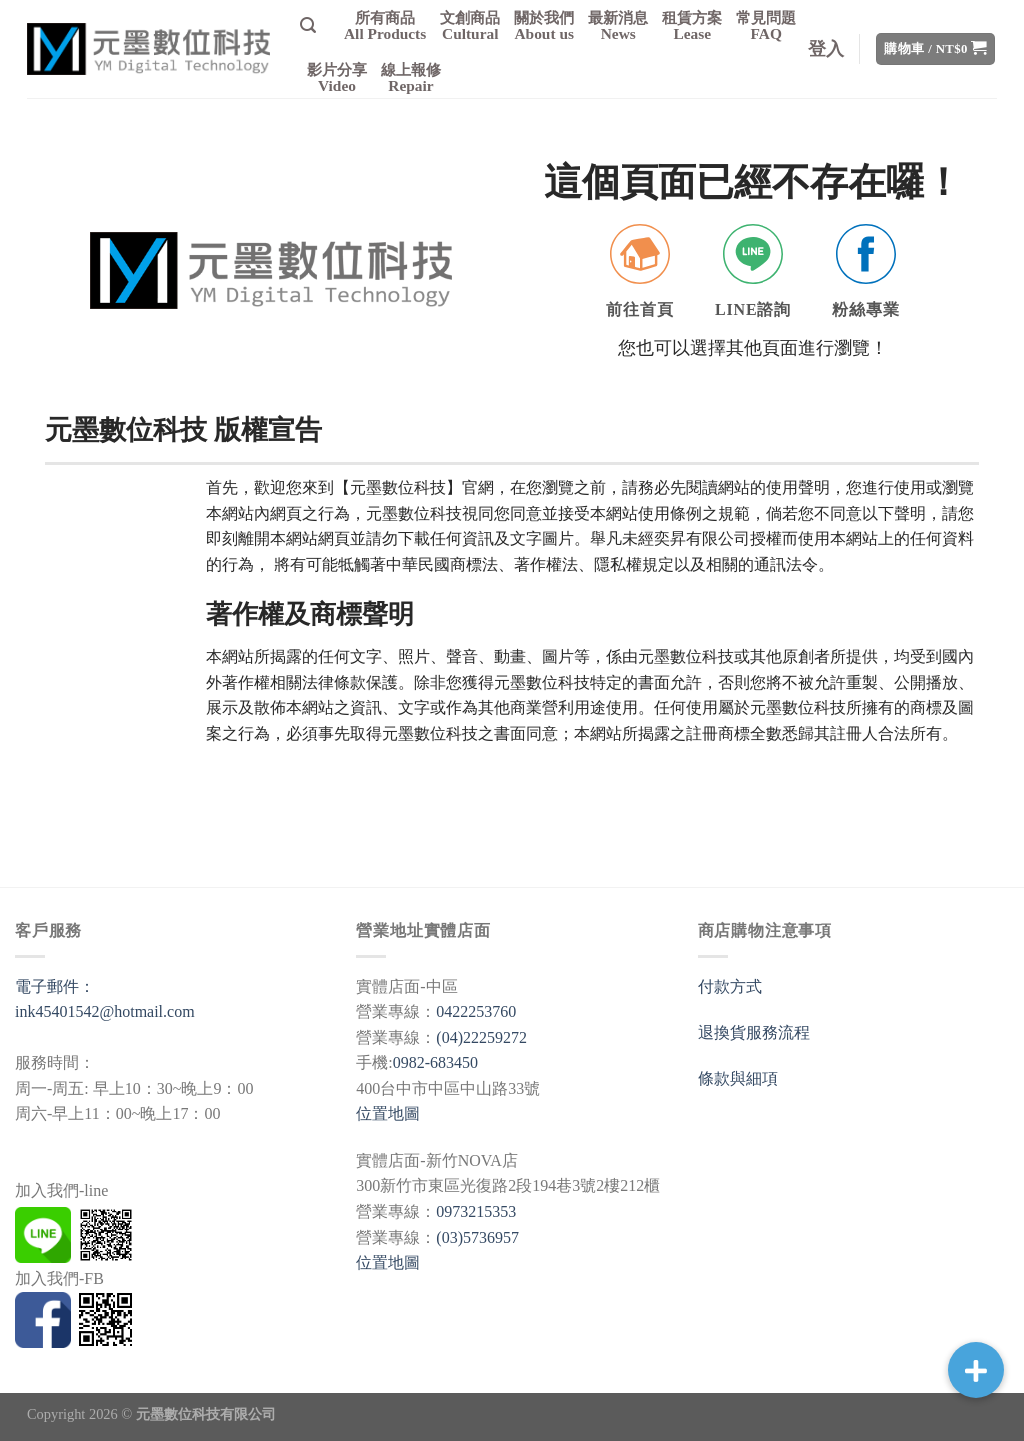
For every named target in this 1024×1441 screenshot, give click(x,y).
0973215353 (476, 1211)
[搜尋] (308, 25)
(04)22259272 (481, 1037)
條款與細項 (738, 1078)
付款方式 (730, 986)
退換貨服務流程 (754, 1032)
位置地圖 (388, 1113)
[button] (976, 1370)
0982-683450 (435, 1062)
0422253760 (476, 1011)
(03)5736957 (477, 1237)
